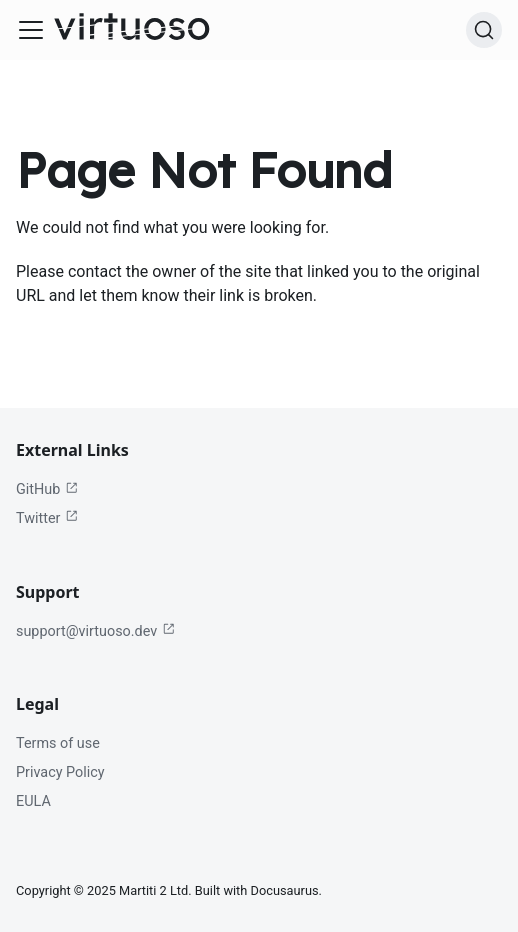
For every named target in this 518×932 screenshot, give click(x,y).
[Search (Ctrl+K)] (484, 30)
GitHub (47, 490)
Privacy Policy (60, 772)
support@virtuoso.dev (95, 631)
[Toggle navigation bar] (31, 30)
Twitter (47, 518)
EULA (33, 801)
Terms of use (58, 743)
